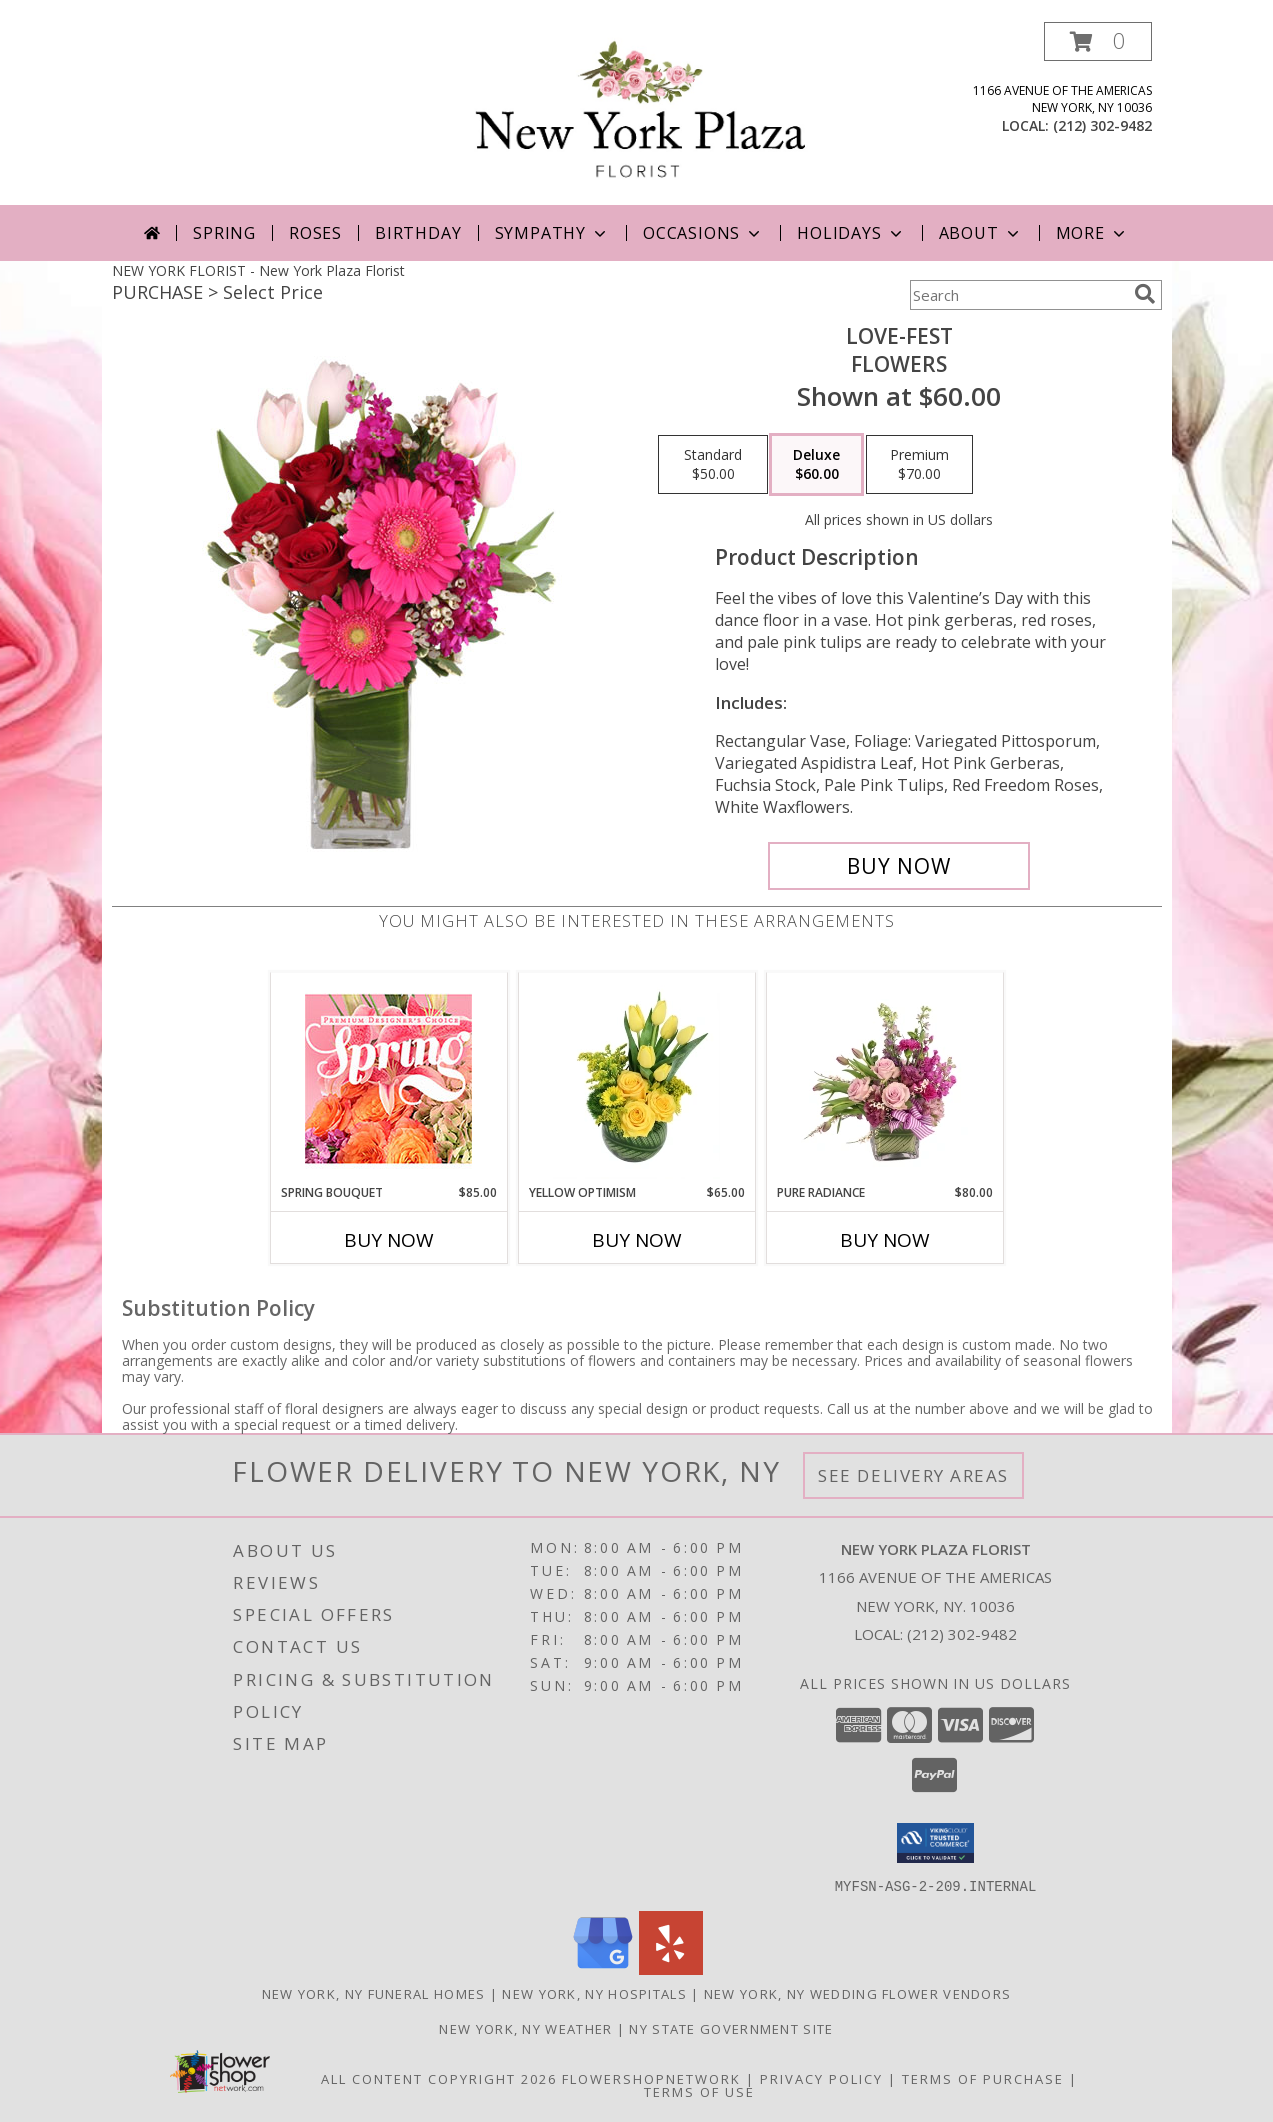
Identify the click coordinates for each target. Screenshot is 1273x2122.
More (1092, 233)
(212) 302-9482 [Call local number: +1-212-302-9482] (1102, 125)
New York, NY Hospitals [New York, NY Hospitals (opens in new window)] (594, 1993)
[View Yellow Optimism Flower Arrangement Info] (636, 1078)
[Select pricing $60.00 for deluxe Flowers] (816, 465)
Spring (224, 233)
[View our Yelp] (671, 1968)
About (981, 233)
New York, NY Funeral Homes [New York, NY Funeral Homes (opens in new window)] (374, 1993)
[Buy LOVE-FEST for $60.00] (899, 866)
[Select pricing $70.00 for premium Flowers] (919, 465)
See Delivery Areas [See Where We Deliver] (913, 1475)
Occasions (703, 233)
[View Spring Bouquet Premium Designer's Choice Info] (388, 1078)
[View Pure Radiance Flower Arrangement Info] (884, 1078)
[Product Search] (1018, 295)
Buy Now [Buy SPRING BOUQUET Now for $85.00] (389, 1240)
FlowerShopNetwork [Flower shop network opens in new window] (651, 2078)
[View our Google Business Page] (603, 1968)
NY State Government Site (731, 2028)
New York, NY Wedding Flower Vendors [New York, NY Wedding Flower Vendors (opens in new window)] (858, 1993)
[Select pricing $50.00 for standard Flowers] (713, 465)
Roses (315, 233)
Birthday (418, 233)
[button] (1098, 41)
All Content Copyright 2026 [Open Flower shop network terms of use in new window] (439, 2078)
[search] (1145, 294)
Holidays (851, 233)
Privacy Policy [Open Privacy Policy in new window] (821, 2078)
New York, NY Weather (525, 2028)
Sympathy (552, 233)
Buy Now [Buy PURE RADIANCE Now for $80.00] (885, 1240)
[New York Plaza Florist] (641, 113)
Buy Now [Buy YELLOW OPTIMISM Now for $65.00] (637, 1240)
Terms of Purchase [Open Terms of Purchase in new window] (983, 2078)
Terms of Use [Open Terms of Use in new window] (699, 2091)
